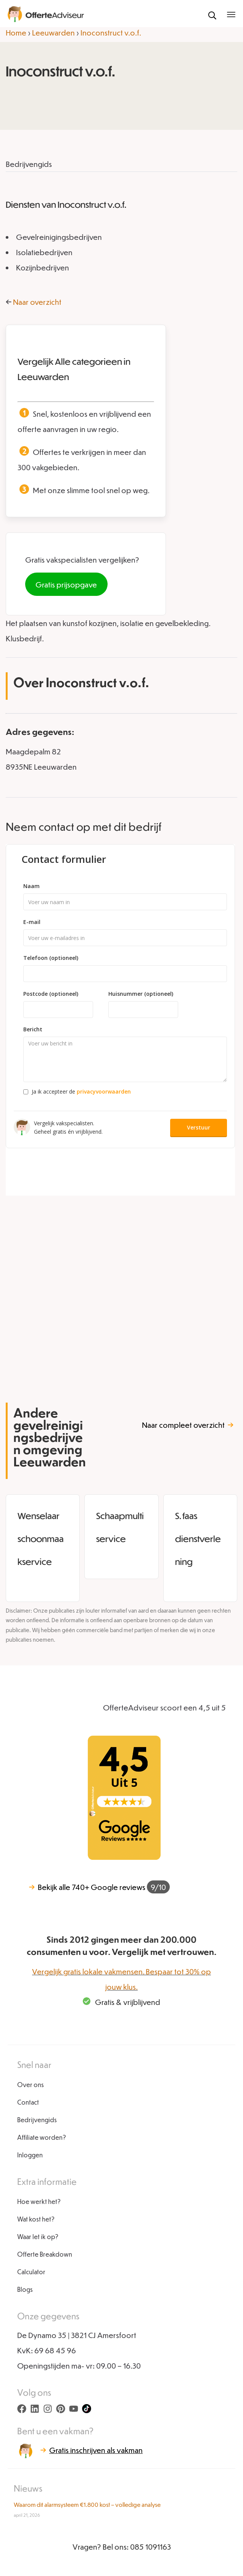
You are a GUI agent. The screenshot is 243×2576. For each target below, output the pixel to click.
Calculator (31, 2272)
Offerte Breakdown (44, 2254)
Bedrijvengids (37, 2120)
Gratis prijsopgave (66, 584)
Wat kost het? (36, 2219)
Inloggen (30, 2155)
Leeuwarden (53, 32)
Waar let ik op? (37, 2237)
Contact (28, 2102)
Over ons (30, 2085)
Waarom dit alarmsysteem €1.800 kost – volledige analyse (87, 2504)
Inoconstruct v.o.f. (110, 32)
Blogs (25, 2289)
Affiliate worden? (41, 2137)
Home (16, 32)
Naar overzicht (37, 301)
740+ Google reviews (99, 1886)
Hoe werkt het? (39, 2201)
